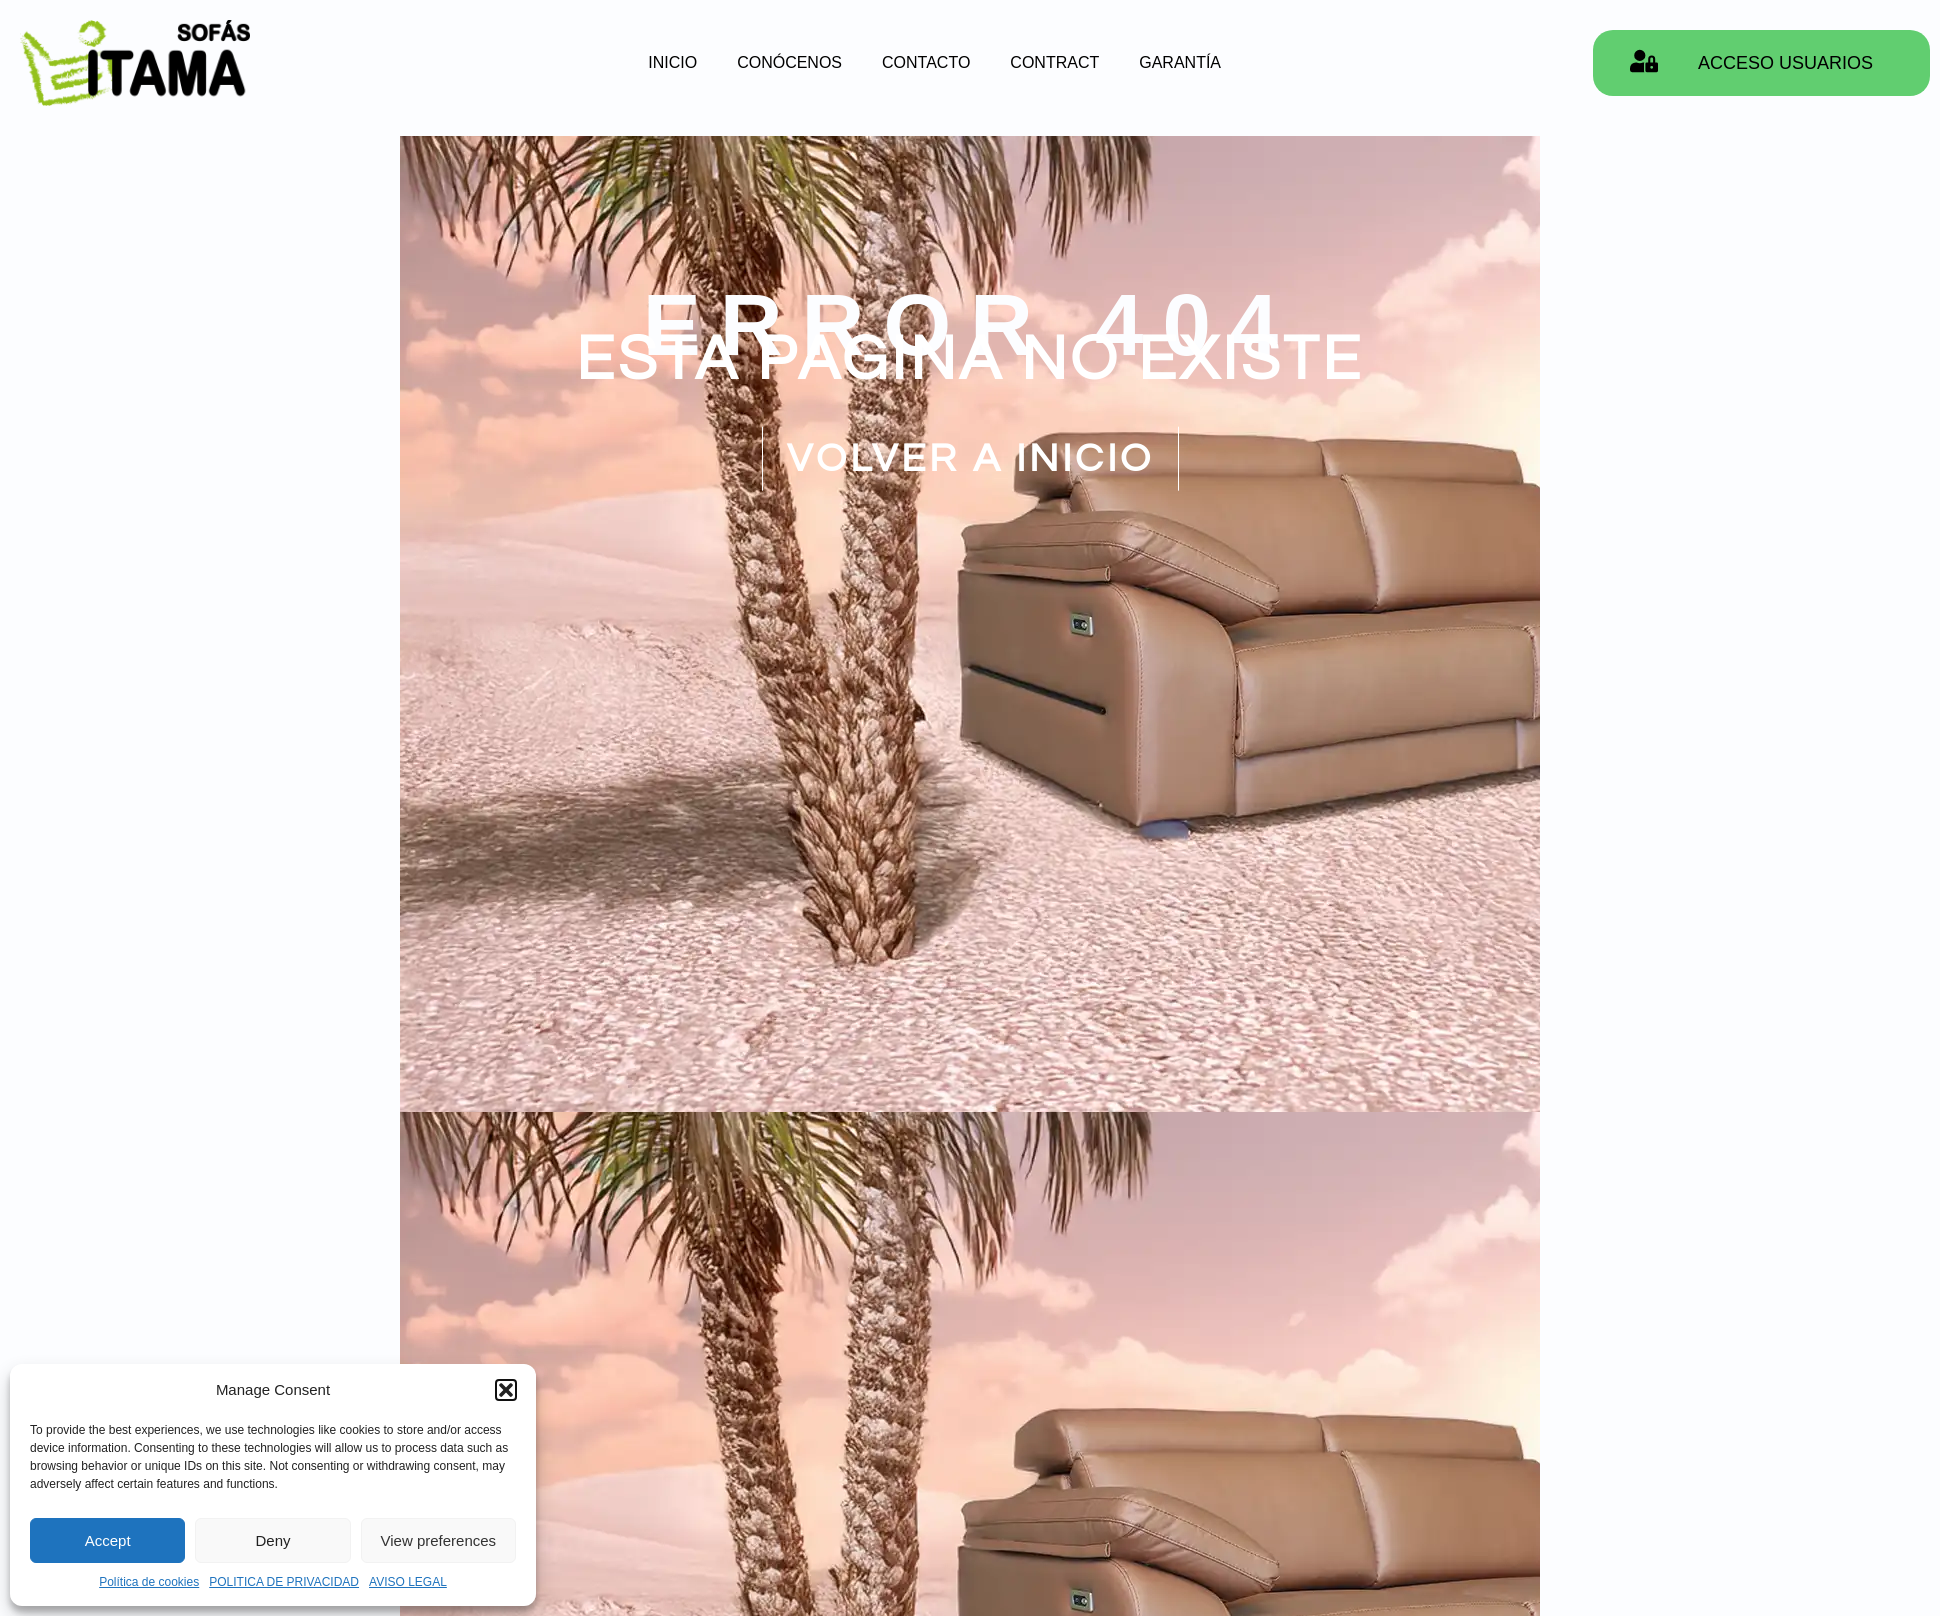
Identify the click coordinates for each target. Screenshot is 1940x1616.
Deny (272, 1540)
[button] (506, 1390)
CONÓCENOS (789, 62)
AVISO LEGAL (408, 1582)
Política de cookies (149, 1582)
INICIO (672, 62)
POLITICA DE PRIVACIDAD (284, 1582)
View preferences (439, 1540)
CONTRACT (1054, 62)
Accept (108, 1540)
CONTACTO (926, 62)
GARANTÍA (1180, 62)
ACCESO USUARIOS (1785, 63)
